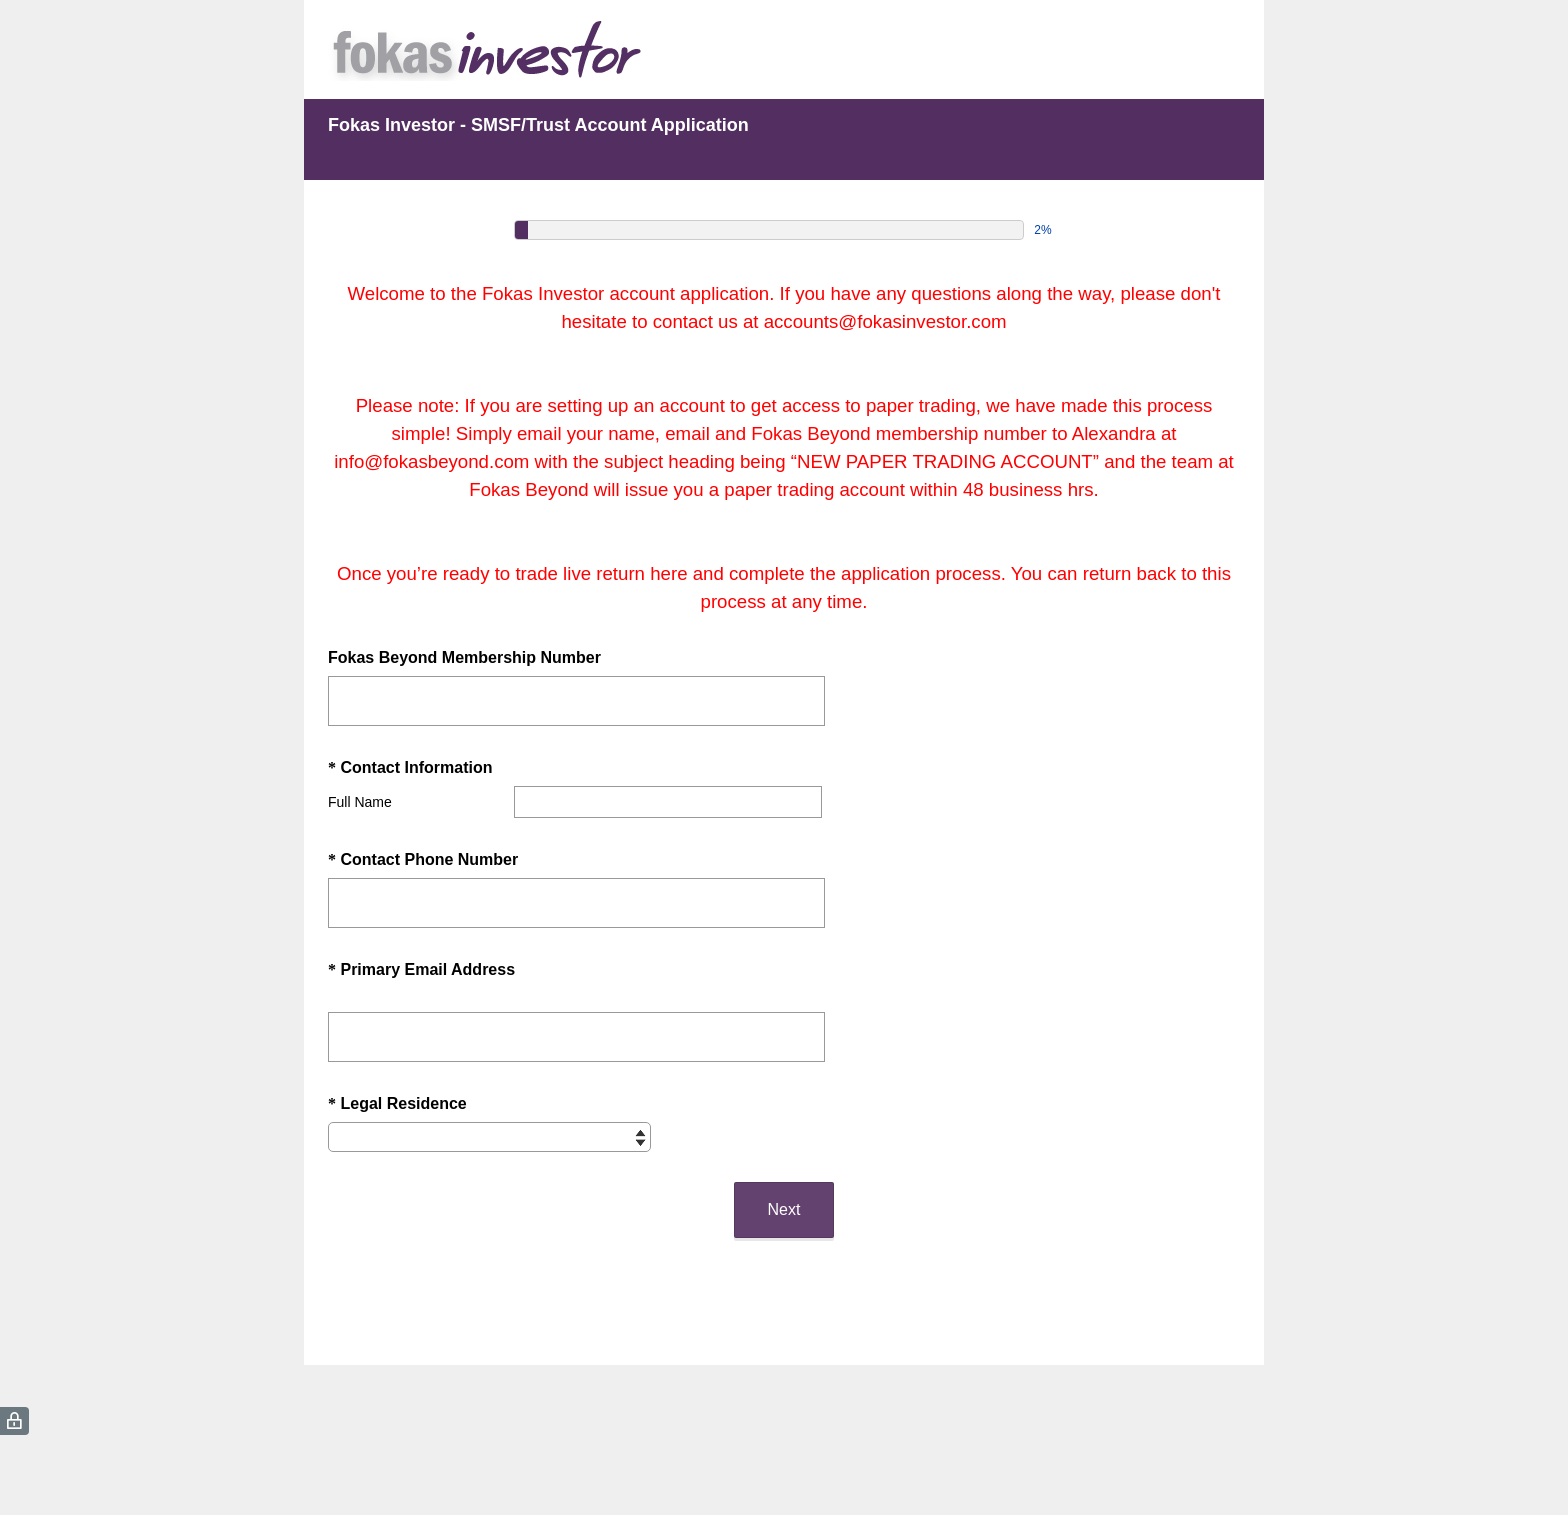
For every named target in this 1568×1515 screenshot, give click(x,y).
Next (784, 1209)
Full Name (360, 802)
